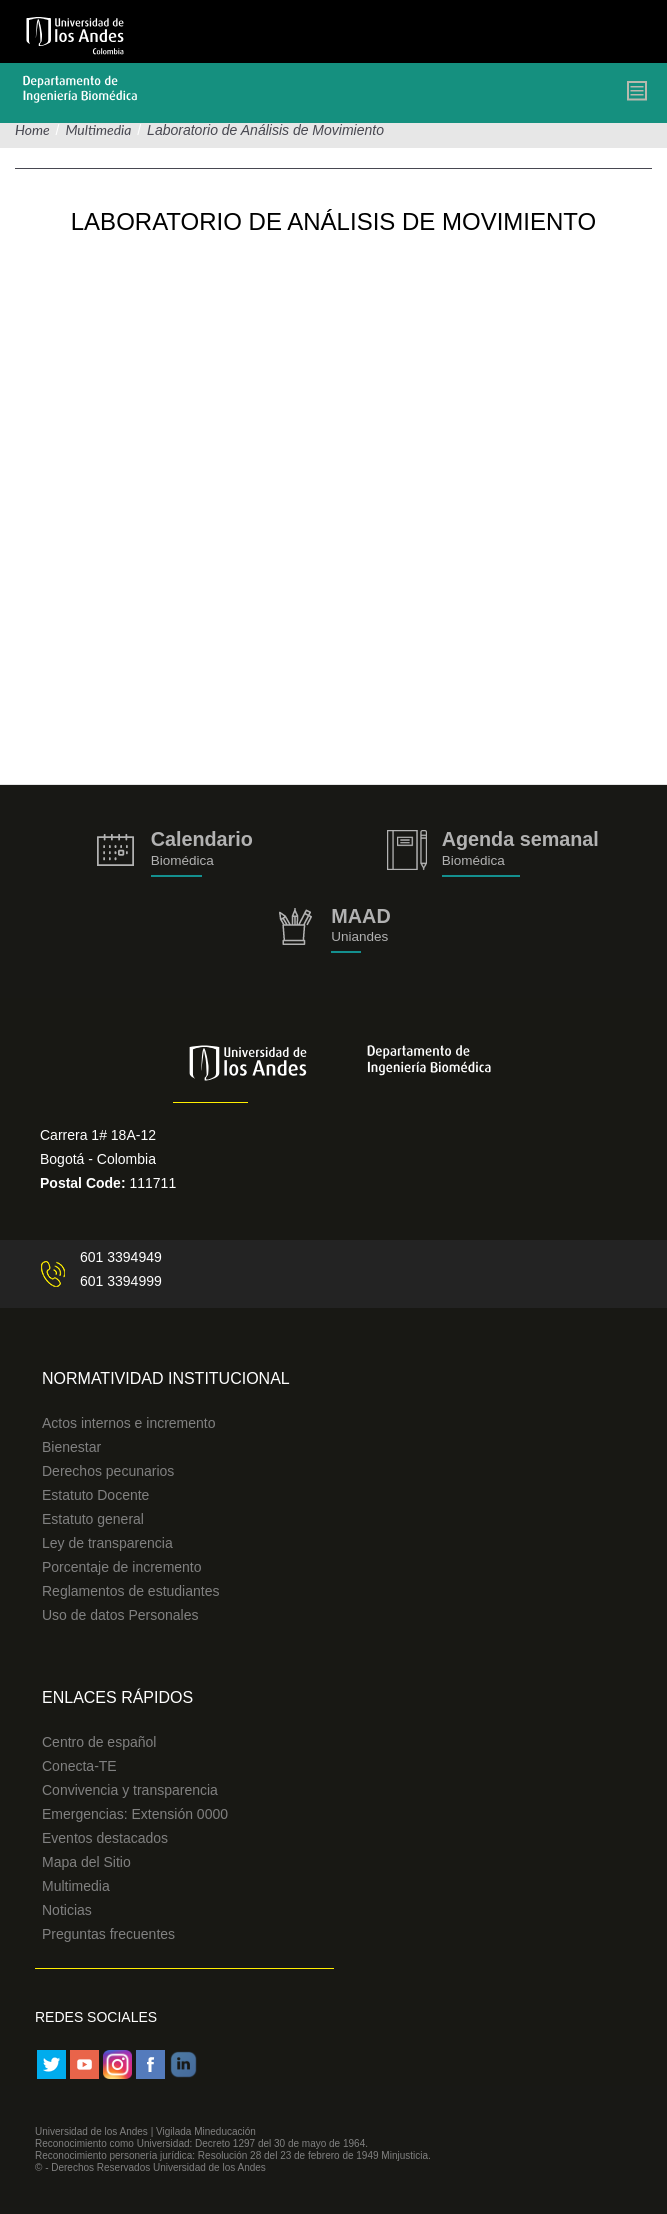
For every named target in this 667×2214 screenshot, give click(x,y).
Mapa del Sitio (86, 1862)
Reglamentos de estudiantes (130, 1591)
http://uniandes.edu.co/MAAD (333, 930)
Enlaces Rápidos (117, 1697)
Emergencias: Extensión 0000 (135, 1814)
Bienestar (71, 1447)
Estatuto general (93, 1519)
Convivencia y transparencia (130, 1790)
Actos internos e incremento (129, 1423)
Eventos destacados (105, 1838)
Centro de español (99, 1742)
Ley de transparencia (107, 1543)
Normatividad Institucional (166, 1378)
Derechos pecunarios (108, 1471)
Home (32, 129)
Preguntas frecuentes (108, 1934)
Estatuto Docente (95, 1495)
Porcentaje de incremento (122, 1567)
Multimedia (98, 129)
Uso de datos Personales (120, 1615)
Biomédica (473, 860)
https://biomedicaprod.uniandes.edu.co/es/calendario (174, 853)
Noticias (67, 1910)
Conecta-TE (79, 1766)
